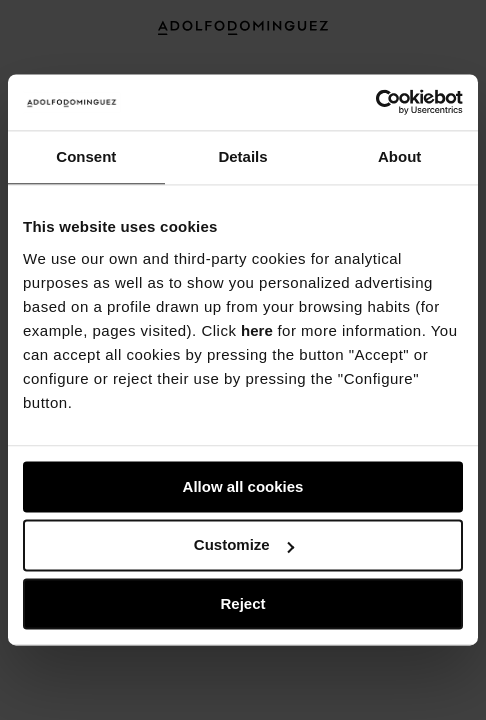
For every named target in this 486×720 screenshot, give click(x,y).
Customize (244, 545)
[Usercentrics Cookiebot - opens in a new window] (375, 102)
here (257, 330)
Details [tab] (242, 156)
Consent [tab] (86, 156)
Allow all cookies (243, 486)
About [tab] (399, 156)
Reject (242, 603)
